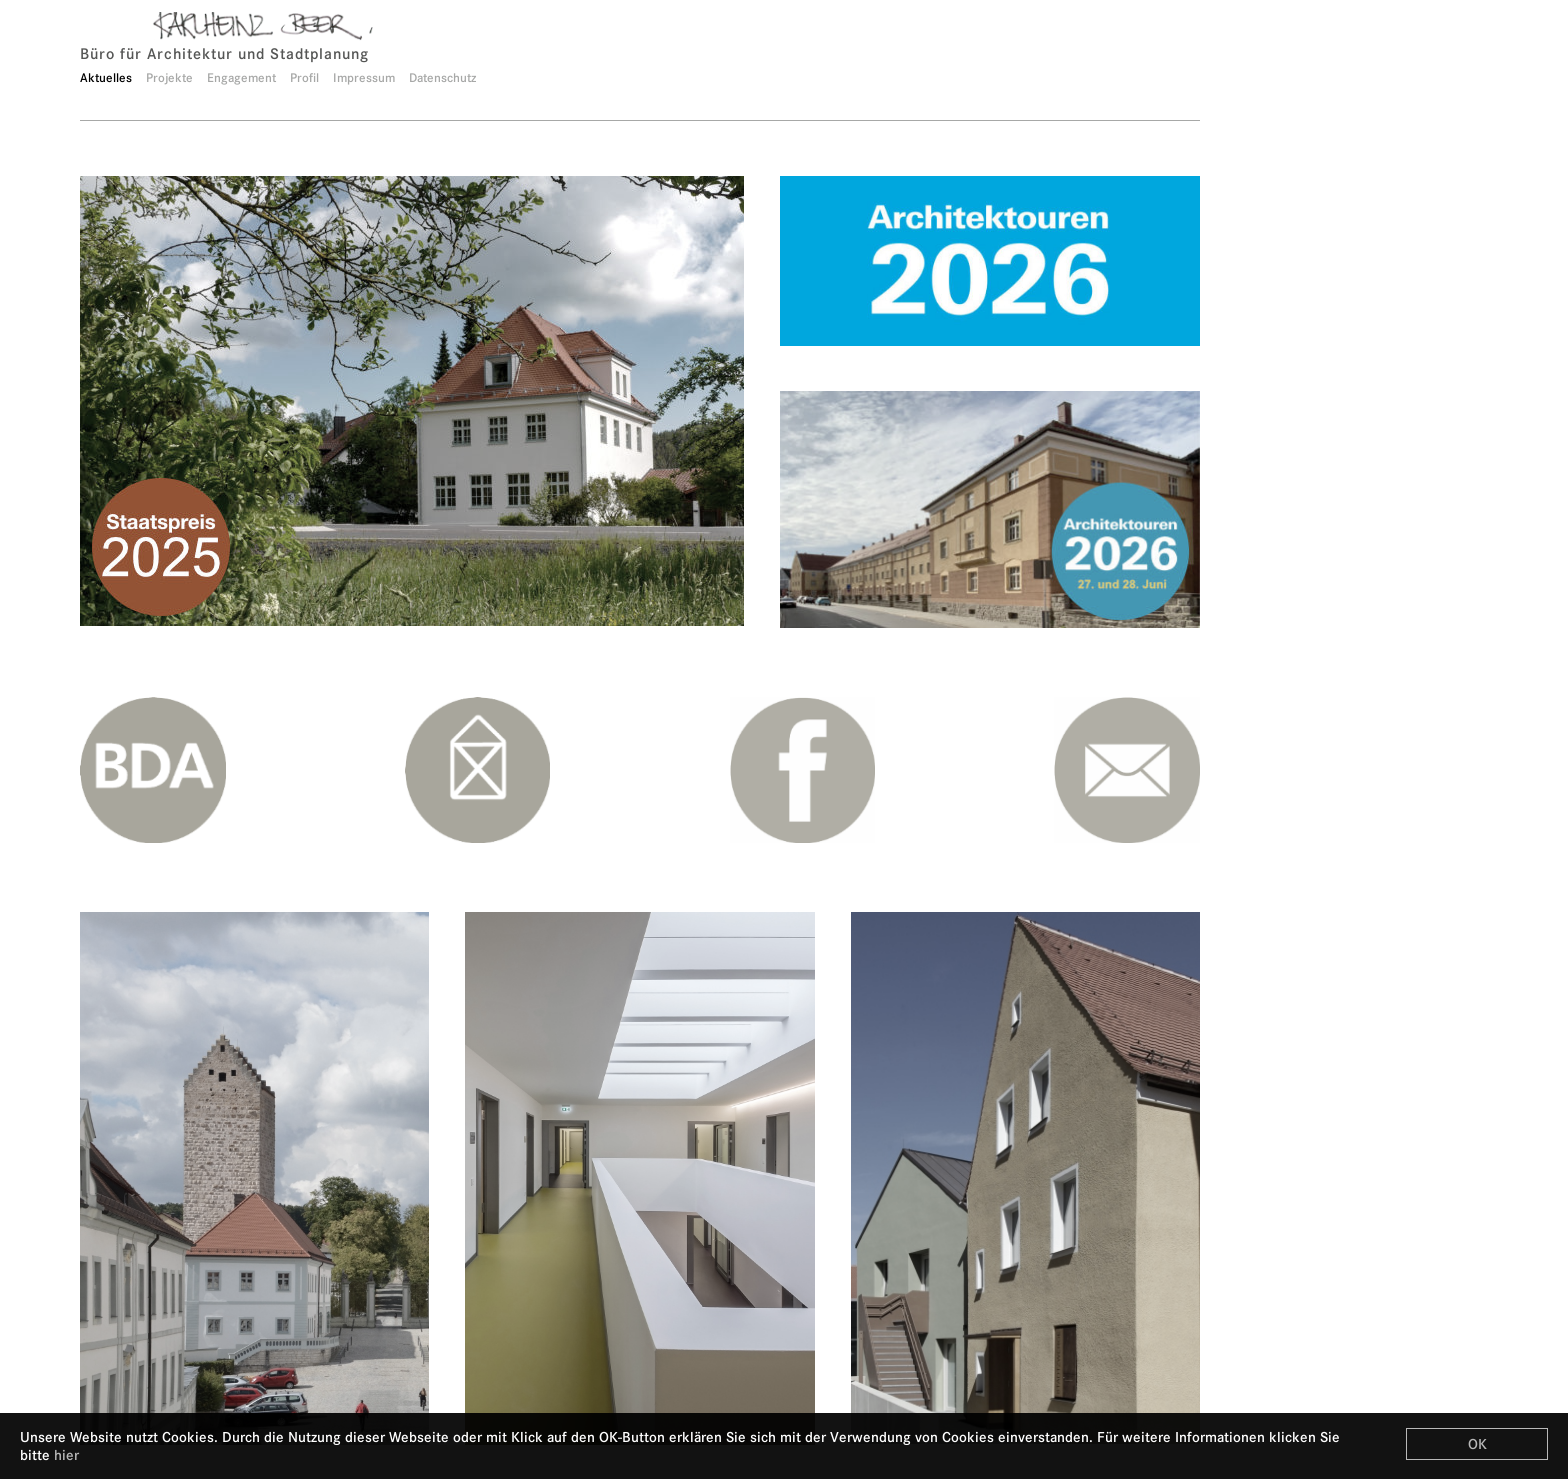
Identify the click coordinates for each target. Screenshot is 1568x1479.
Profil (304, 77)
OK (1477, 1444)
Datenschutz (442, 77)
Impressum (364, 77)
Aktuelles (106, 77)
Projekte (169, 77)
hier (66, 1455)
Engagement (241, 77)
